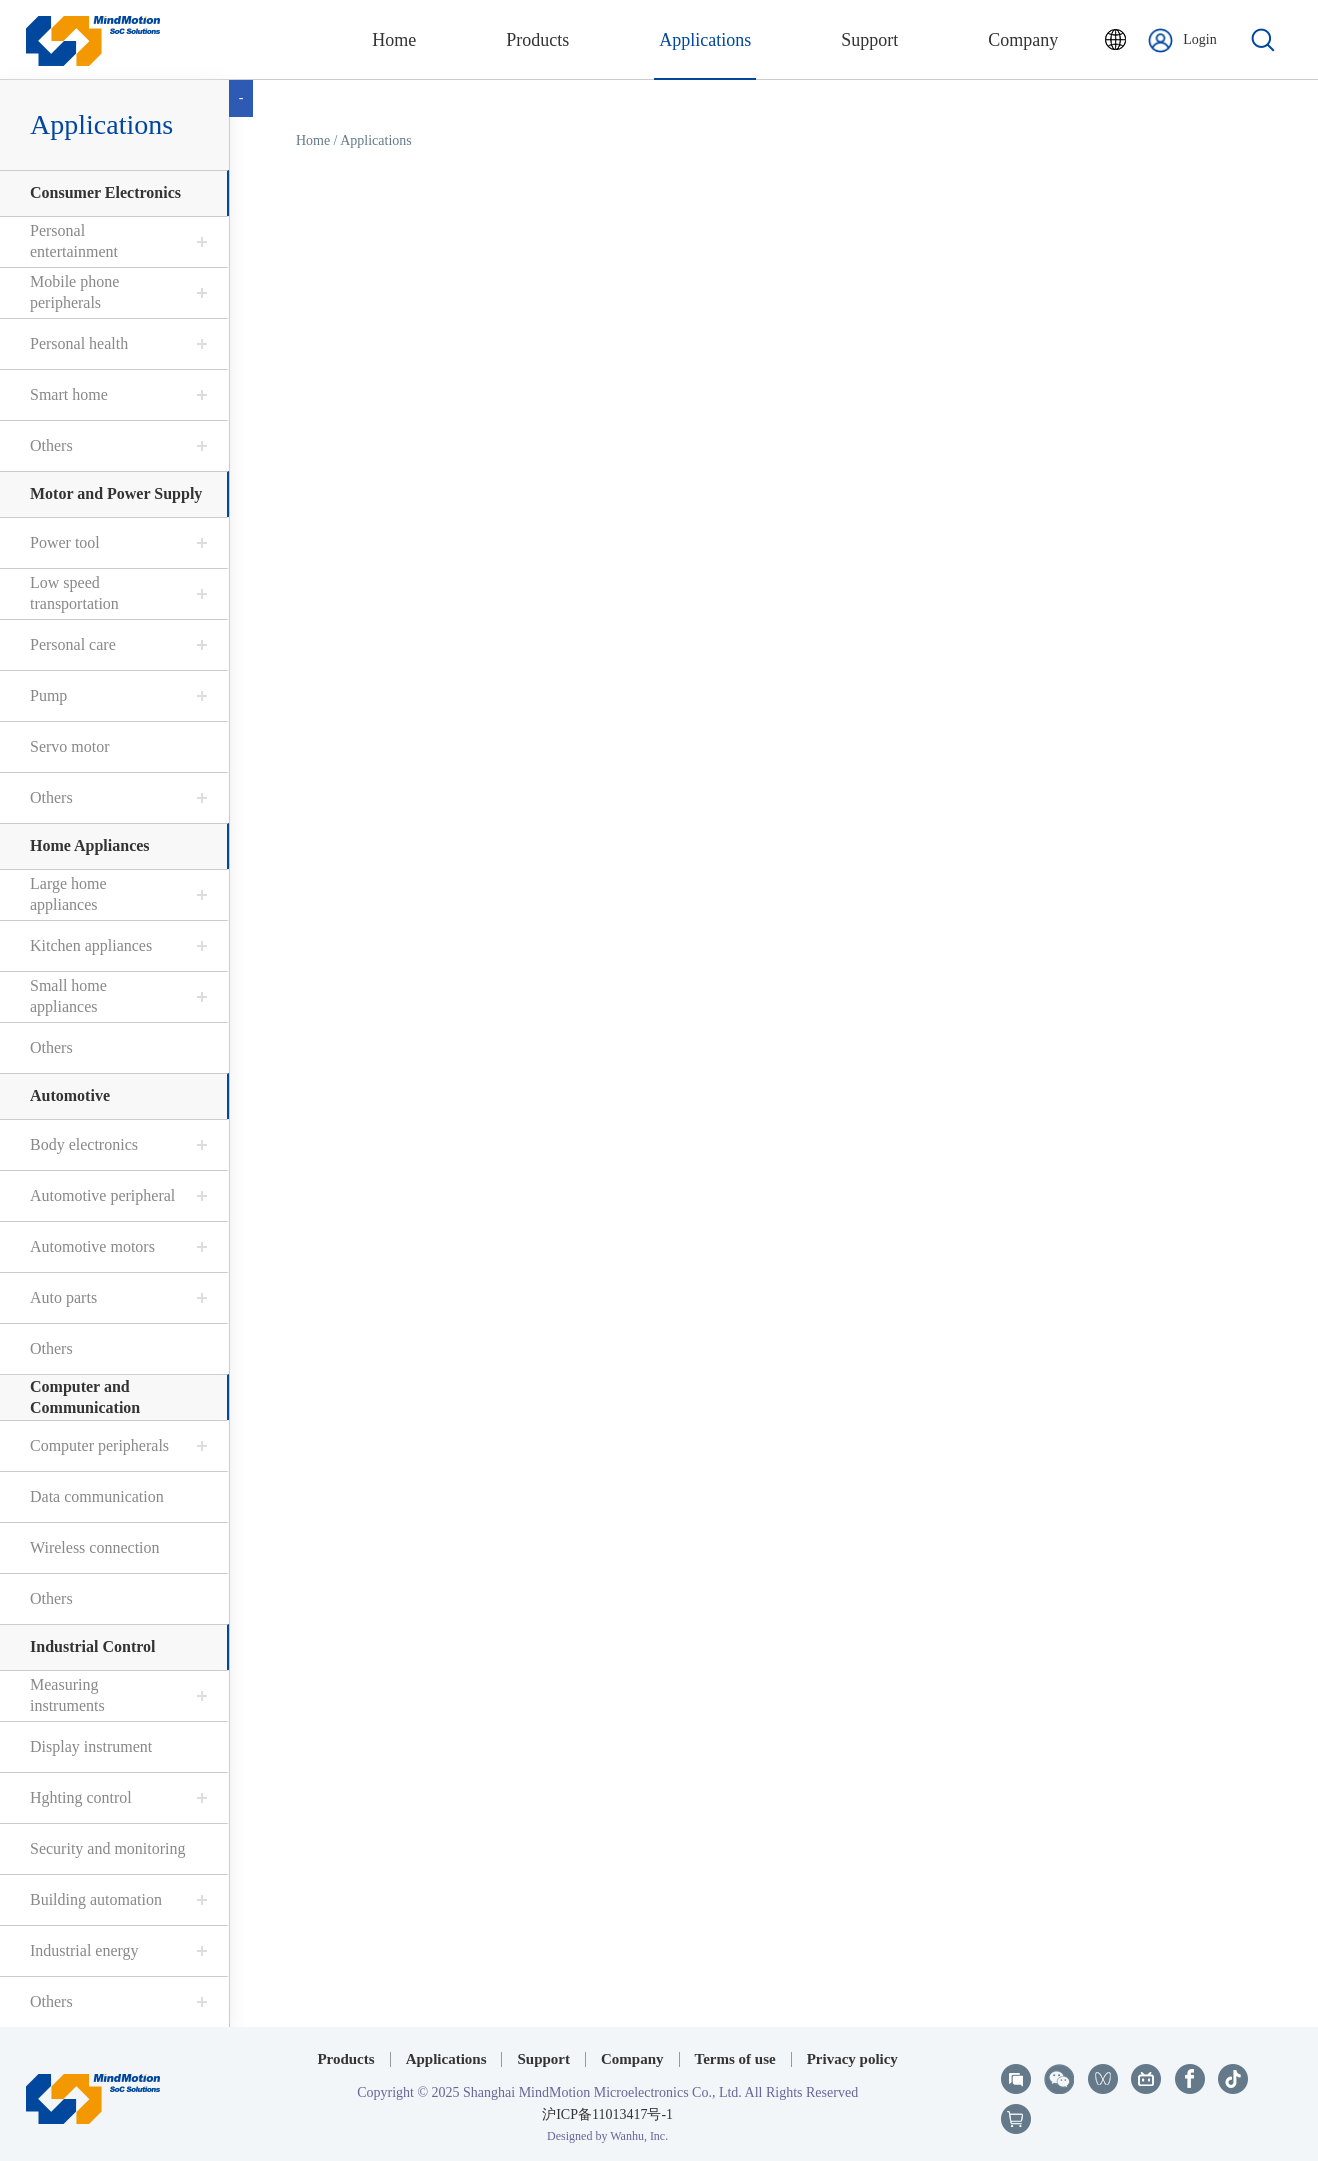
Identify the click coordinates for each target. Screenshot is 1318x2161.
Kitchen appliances (91, 945)
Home (313, 140)
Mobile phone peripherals (74, 292)
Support (543, 2059)
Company (632, 2059)
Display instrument (91, 1746)
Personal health (79, 343)
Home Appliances (90, 845)
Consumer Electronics (105, 192)
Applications (101, 124)
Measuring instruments (67, 1695)
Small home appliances (68, 996)
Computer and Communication (85, 1397)
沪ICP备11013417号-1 (607, 2114)
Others (51, 445)
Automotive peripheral (102, 1195)
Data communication (97, 1496)
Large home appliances (68, 894)
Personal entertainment (74, 241)
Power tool (65, 542)
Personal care (73, 644)
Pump (48, 695)
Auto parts (63, 1297)
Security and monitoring (108, 1848)
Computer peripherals (99, 1445)
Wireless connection (95, 1547)
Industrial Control (93, 1646)
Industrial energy (84, 1950)
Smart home (69, 394)
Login (1182, 40)
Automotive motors (92, 1246)
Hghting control (81, 1797)
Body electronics (84, 1144)
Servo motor (70, 746)
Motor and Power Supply (116, 493)
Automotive (70, 1095)
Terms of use (735, 2059)
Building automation (96, 1899)
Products (345, 2059)
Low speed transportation (74, 593)
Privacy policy (852, 2059)
